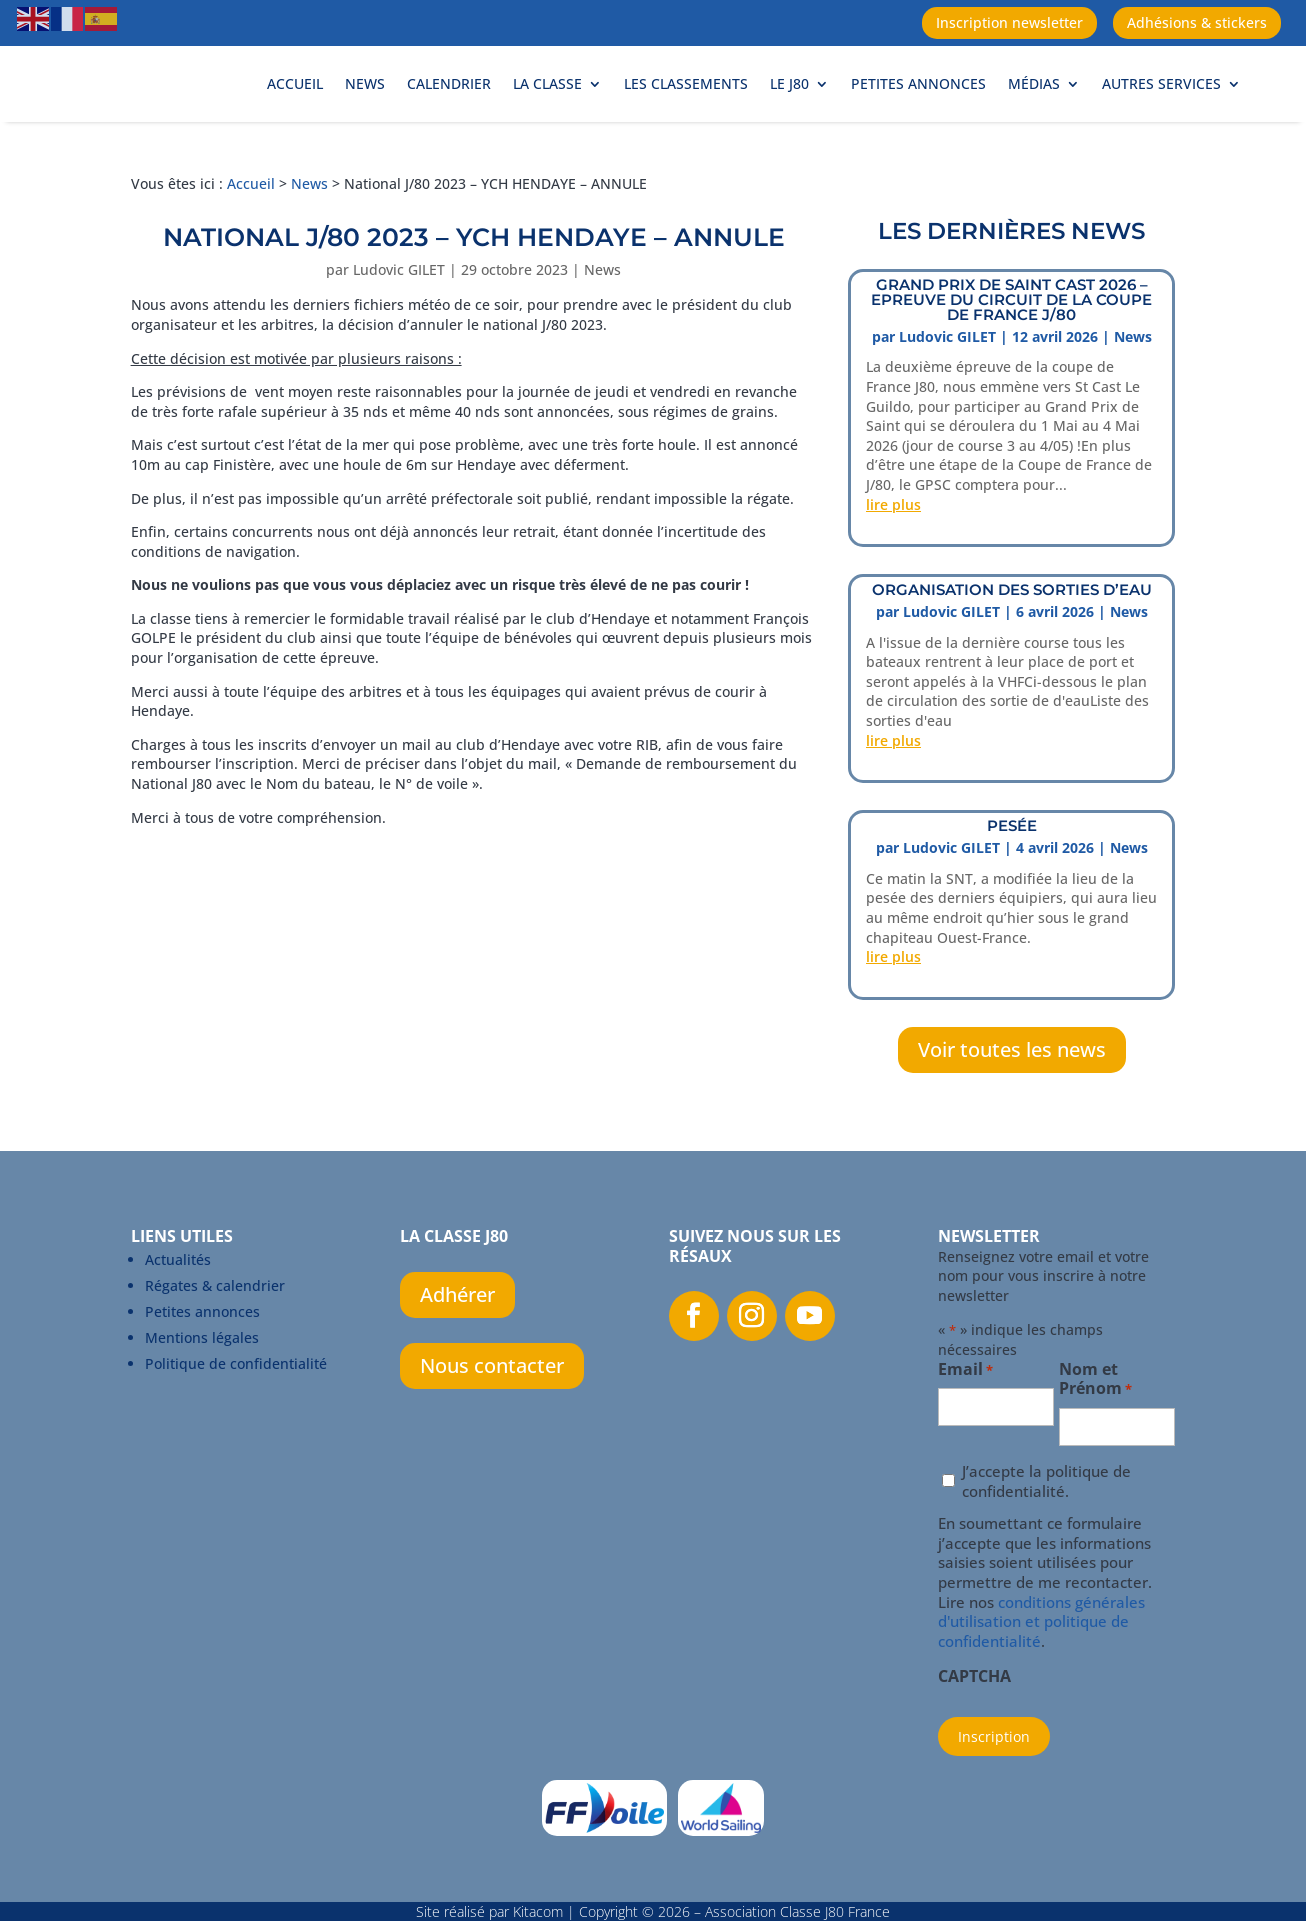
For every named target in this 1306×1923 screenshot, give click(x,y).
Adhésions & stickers (1197, 22)
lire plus (893, 548)
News (365, 105)
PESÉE (1012, 869)
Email (965, 1414)
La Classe (547, 105)
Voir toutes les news (1012, 1093)
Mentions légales (202, 1381)
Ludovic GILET (399, 313)
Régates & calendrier (215, 1329)
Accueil (295, 105)
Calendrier (449, 105)
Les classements (686, 105)
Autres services (1161, 105)
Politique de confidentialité (236, 1407)
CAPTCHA (974, 1721)
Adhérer (457, 1338)
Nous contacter (492, 1409)
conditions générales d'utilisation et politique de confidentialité (1041, 1665)
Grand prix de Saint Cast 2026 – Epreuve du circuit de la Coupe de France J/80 (1011, 343)
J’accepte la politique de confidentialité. (1046, 1525)
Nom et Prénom (1095, 1424)
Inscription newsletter (1009, 22)
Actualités (178, 1303)
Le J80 (789, 105)
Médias (1034, 105)
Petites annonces (918, 105)
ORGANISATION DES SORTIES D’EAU (1012, 633)
